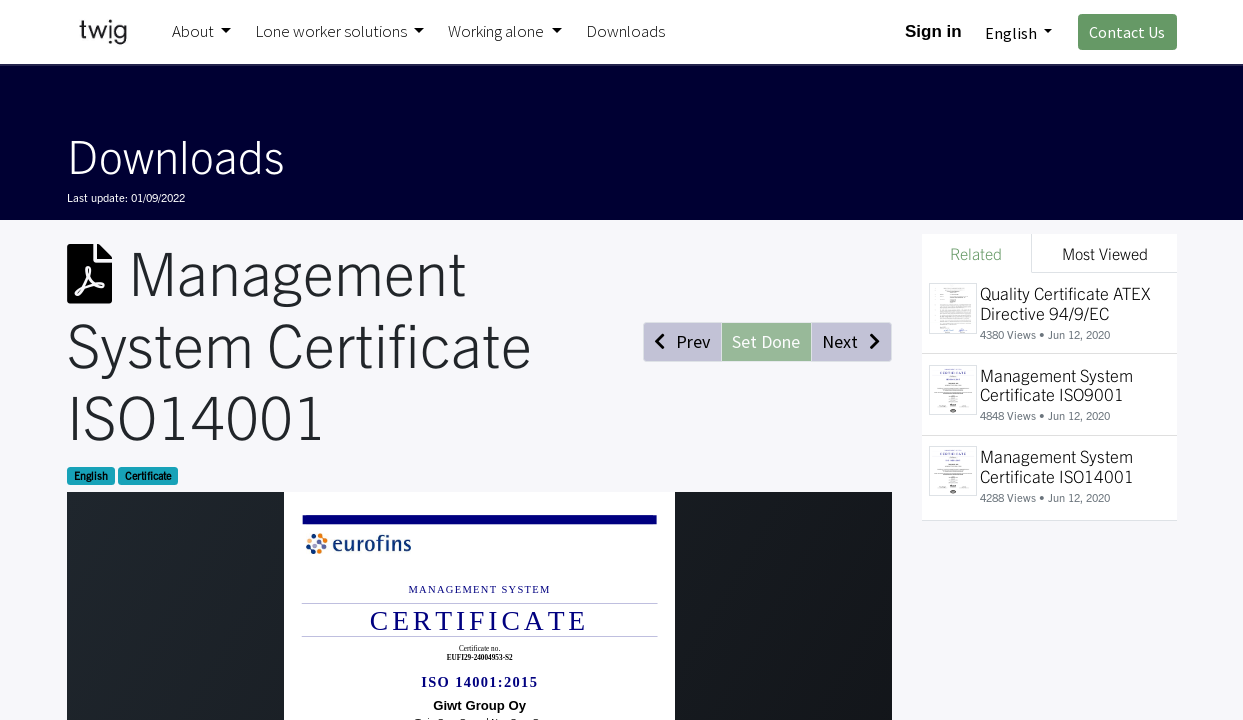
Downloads (175, 154)
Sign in (933, 31)
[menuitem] (625, 32)
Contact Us (1127, 32)
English (91, 475)
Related (976, 253)
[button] (682, 342)
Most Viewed (1105, 253)
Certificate (148, 475)
